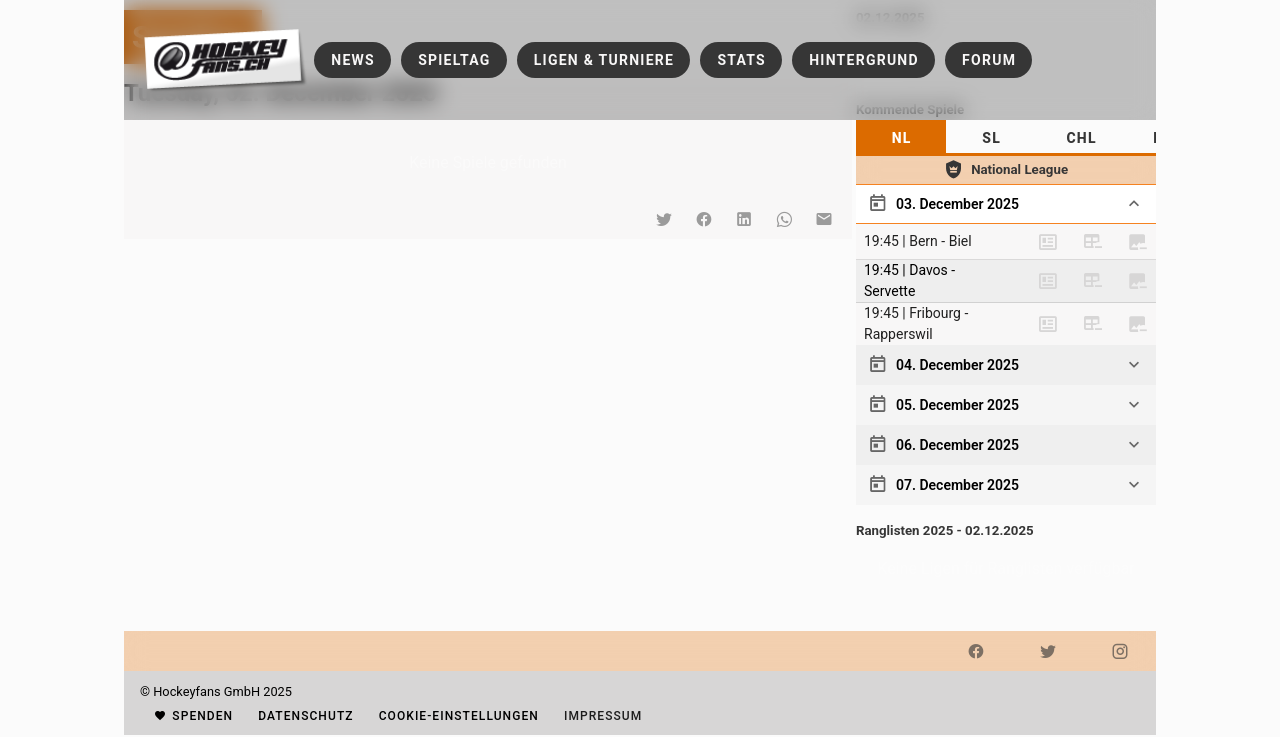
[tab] (901, 138)
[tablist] (1006, 138)
